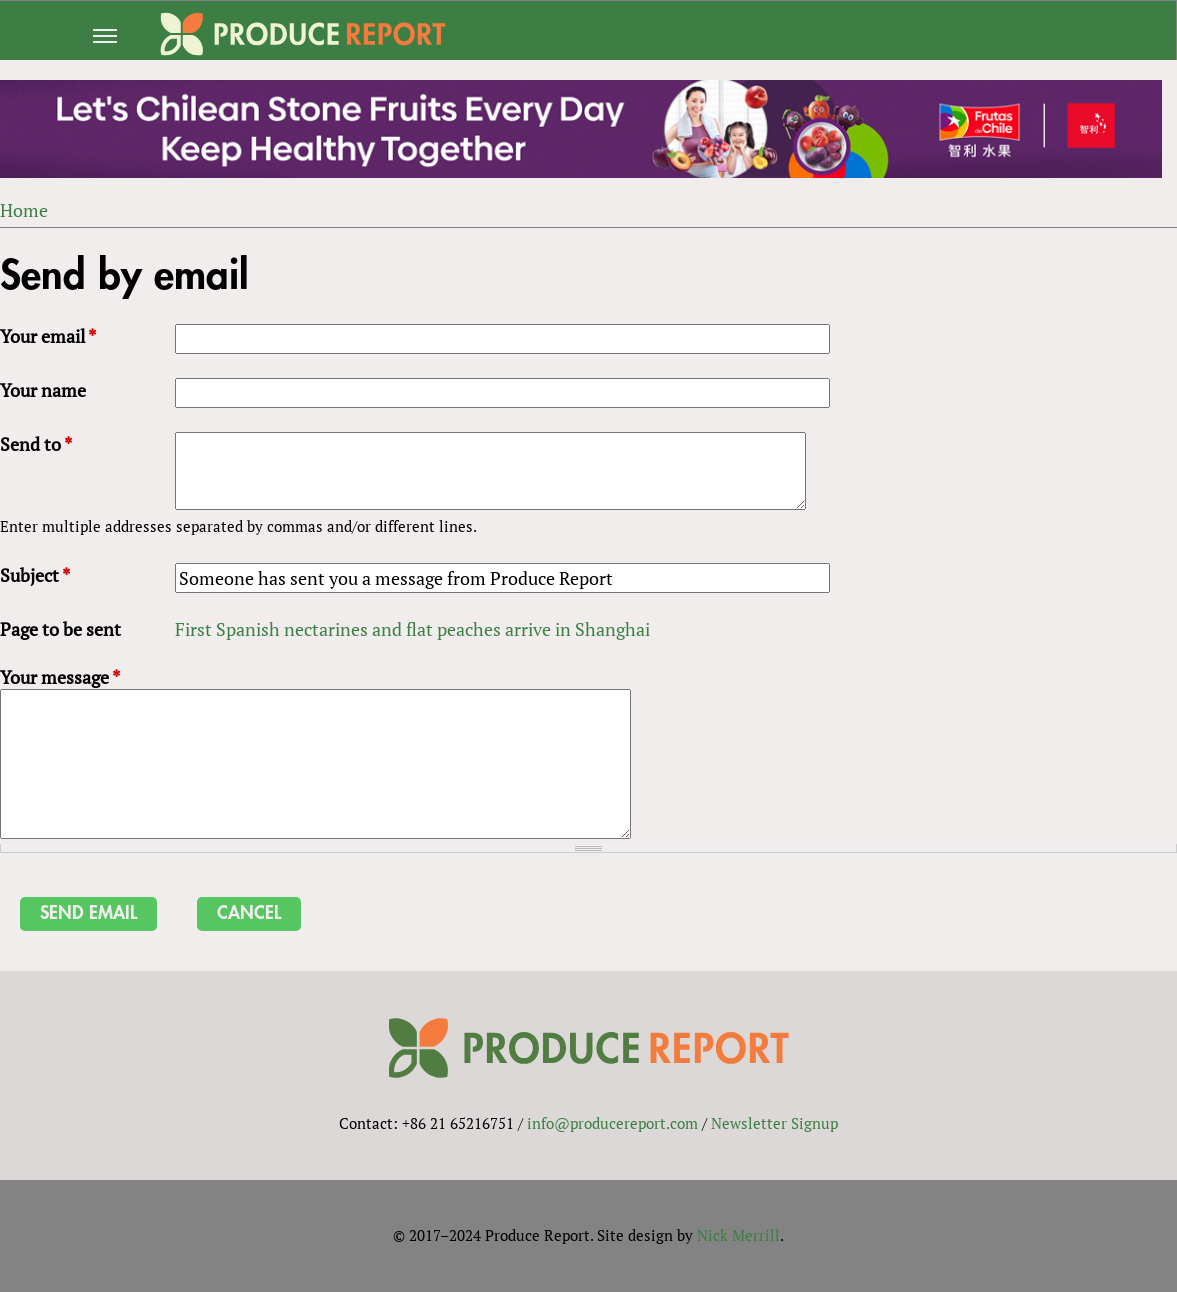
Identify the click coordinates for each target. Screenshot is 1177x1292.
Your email (48, 336)
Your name (43, 390)
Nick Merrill (738, 1235)
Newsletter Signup (774, 1123)
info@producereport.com (612, 1123)
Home (24, 210)
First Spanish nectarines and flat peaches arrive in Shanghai (412, 629)
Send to (36, 444)
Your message (60, 677)
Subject (35, 575)
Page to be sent (60, 629)
